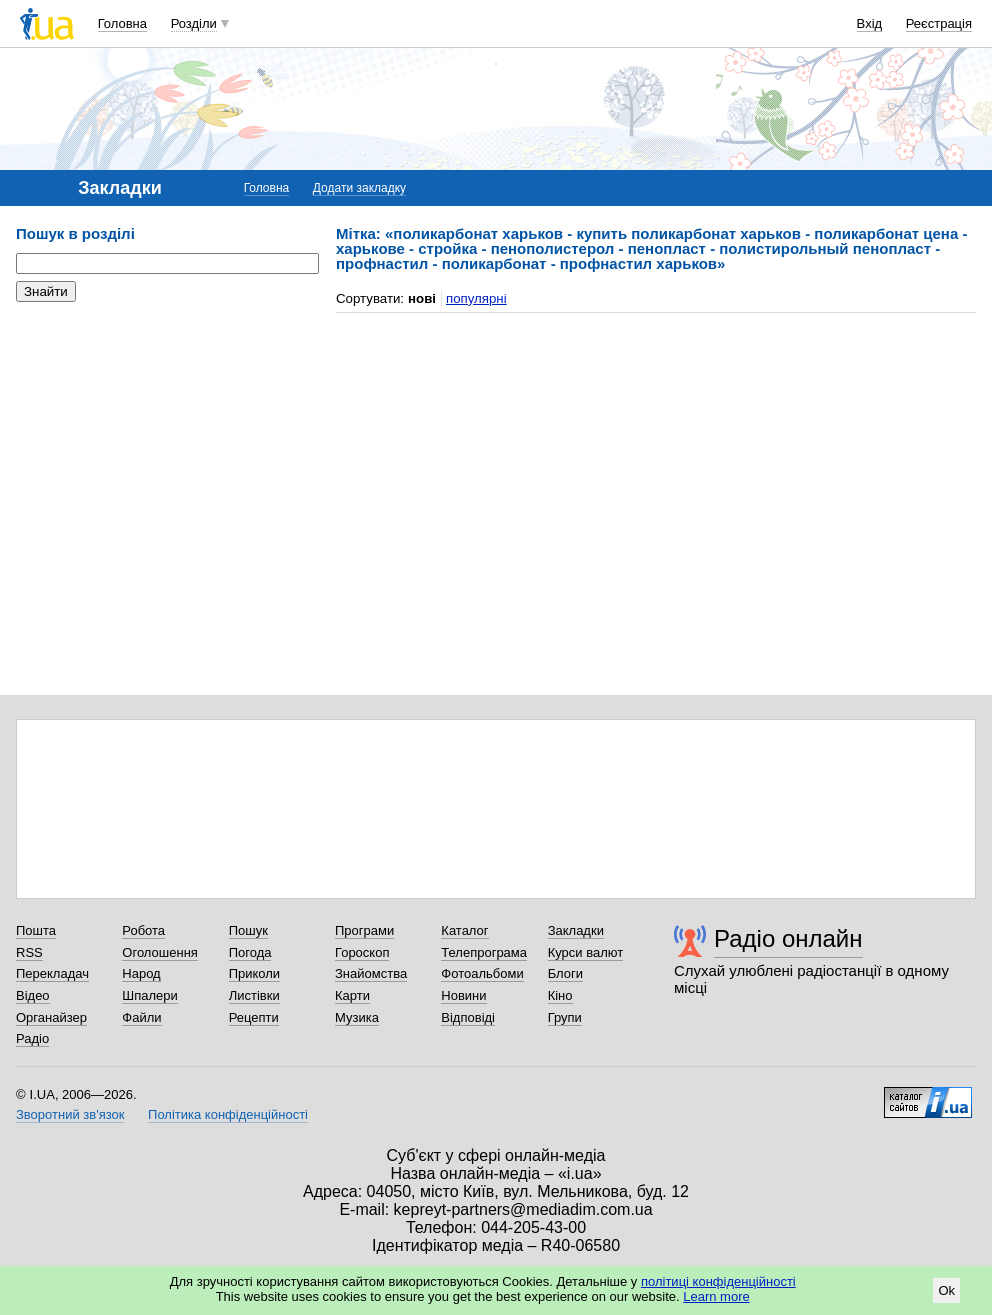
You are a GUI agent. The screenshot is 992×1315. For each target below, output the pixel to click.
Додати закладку (359, 188)
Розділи (194, 23)
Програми (364, 930)
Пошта (36, 930)
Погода (250, 952)
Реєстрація (939, 23)
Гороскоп (362, 952)
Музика (357, 1017)
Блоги (565, 973)
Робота (143, 930)
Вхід (870, 23)
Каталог (464, 930)
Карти (352, 995)
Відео (33, 995)
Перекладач (52, 973)
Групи (565, 1017)
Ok (946, 1290)
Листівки (254, 995)
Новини (463, 995)
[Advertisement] (166, 440)
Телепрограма (484, 952)
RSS (29, 952)
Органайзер (51, 1017)
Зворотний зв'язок (70, 1114)
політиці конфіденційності (718, 1281)
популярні (476, 298)
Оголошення (160, 952)
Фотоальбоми (482, 973)
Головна (122, 23)
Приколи (254, 973)
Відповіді (468, 1017)
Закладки (576, 930)
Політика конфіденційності (228, 1114)
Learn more (716, 1296)
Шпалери (150, 995)
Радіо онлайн (788, 938)
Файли (141, 1017)
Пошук (248, 930)
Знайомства (371, 973)
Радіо (32, 1038)
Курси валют (586, 952)
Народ (141, 973)
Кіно (560, 995)
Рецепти (254, 1017)
